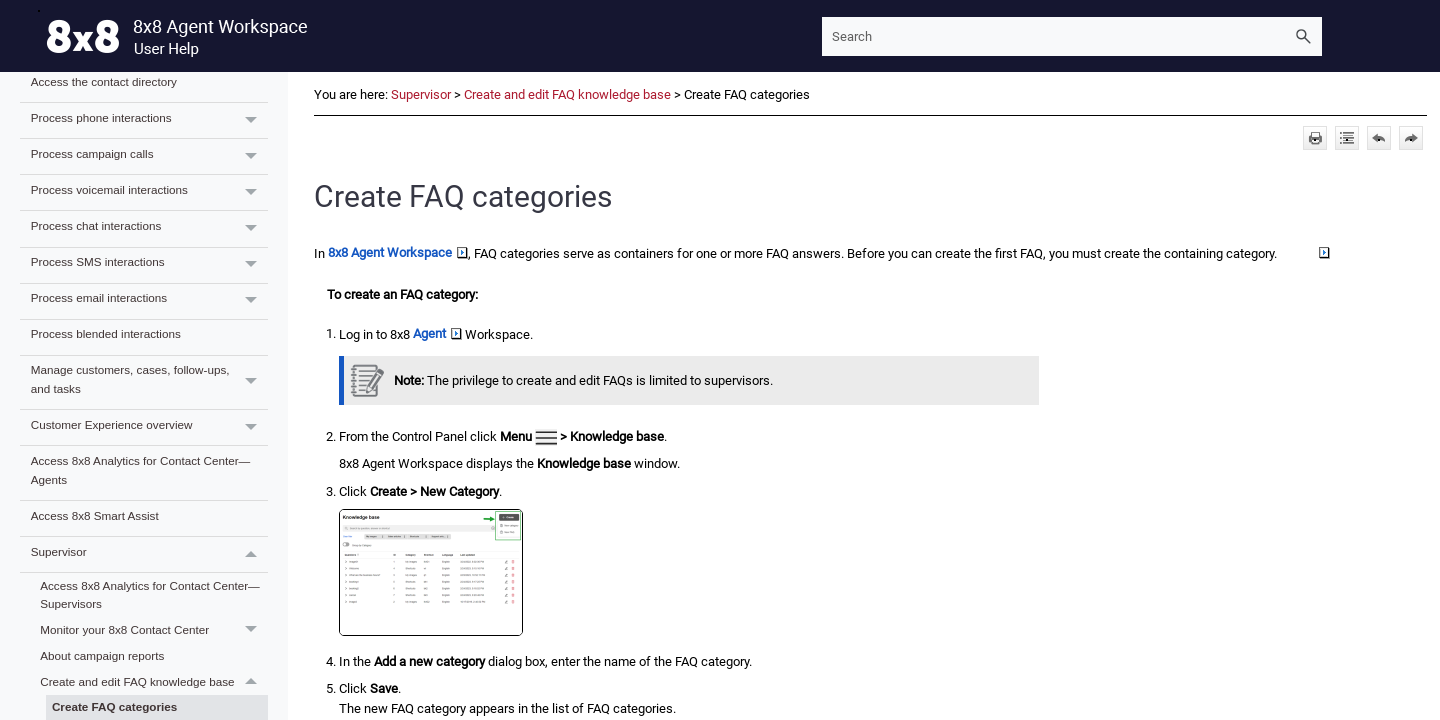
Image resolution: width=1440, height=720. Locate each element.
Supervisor (149, 554)
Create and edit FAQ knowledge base (154, 682)
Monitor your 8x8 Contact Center (154, 631)
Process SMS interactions (149, 265)
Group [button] (1305, 252)
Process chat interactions (149, 228)
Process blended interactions (106, 333)
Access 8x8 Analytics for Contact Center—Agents (141, 470)
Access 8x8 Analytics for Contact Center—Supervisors (150, 595)
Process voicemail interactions (149, 192)
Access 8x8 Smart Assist (95, 515)
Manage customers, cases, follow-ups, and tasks (149, 383)
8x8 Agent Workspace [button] (398, 252)
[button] (1304, 36)
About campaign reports (102, 655)
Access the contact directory (104, 81)
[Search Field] (1072, 36)
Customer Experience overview (149, 427)
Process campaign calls (149, 156)
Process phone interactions (149, 120)
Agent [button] (437, 333)
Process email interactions (149, 301)
